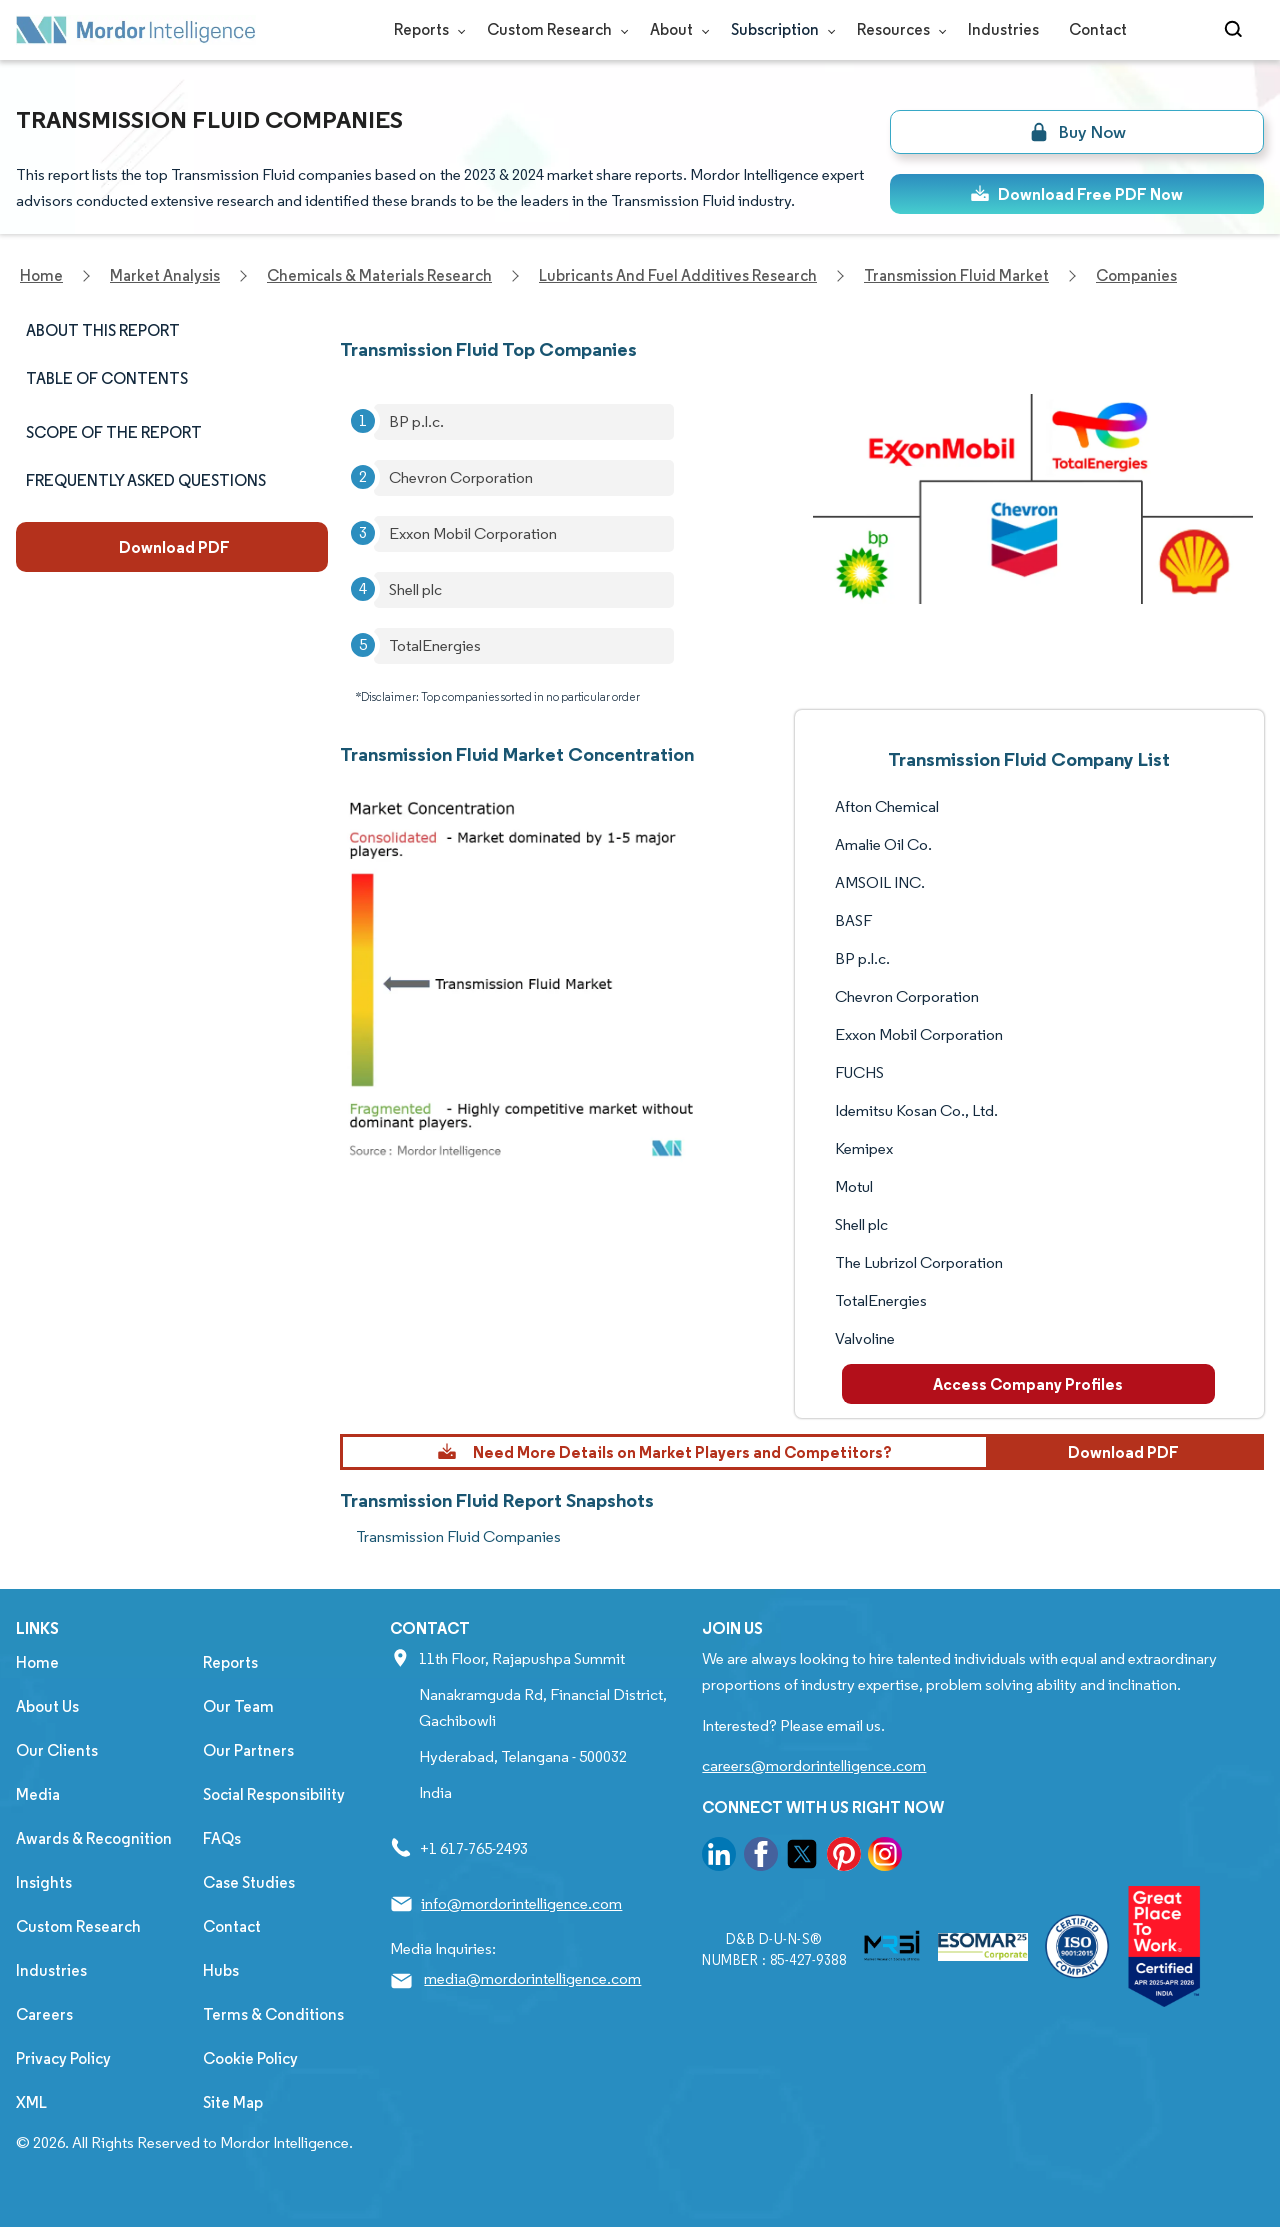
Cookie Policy (250, 2058)
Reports (425, 29)
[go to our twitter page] (802, 1857)
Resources (897, 29)
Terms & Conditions (273, 2014)
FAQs (222, 1838)
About (675, 29)
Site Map (233, 2102)
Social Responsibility (274, 1794)
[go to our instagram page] (885, 1857)
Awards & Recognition (94, 1838)
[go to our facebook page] (761, 1857)
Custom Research (553, 29)
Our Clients (57, 1750)
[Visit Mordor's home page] (136, 30)
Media (38, 1794)
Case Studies (249, 1882)
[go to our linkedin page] (719, 1857)
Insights (44, 1882)
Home (37, 1662)
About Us (47, 1706)
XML (31, 2102)
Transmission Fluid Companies (458, 1536)
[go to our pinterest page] (844, 1857)
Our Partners (248, 1750)
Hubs (221, 1970)
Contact (1098, 29)
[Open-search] (1236, 30)
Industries (1003, 29)
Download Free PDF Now (1076, 194)
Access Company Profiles (1028, 1384)
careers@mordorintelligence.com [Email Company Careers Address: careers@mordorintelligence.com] (814, 1765)
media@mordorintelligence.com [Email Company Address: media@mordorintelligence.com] (532, 1978)
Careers (44, 2014)
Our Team (238, 1706)
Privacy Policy (63, 2058)
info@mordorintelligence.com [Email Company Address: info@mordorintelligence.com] (521, 1903)
